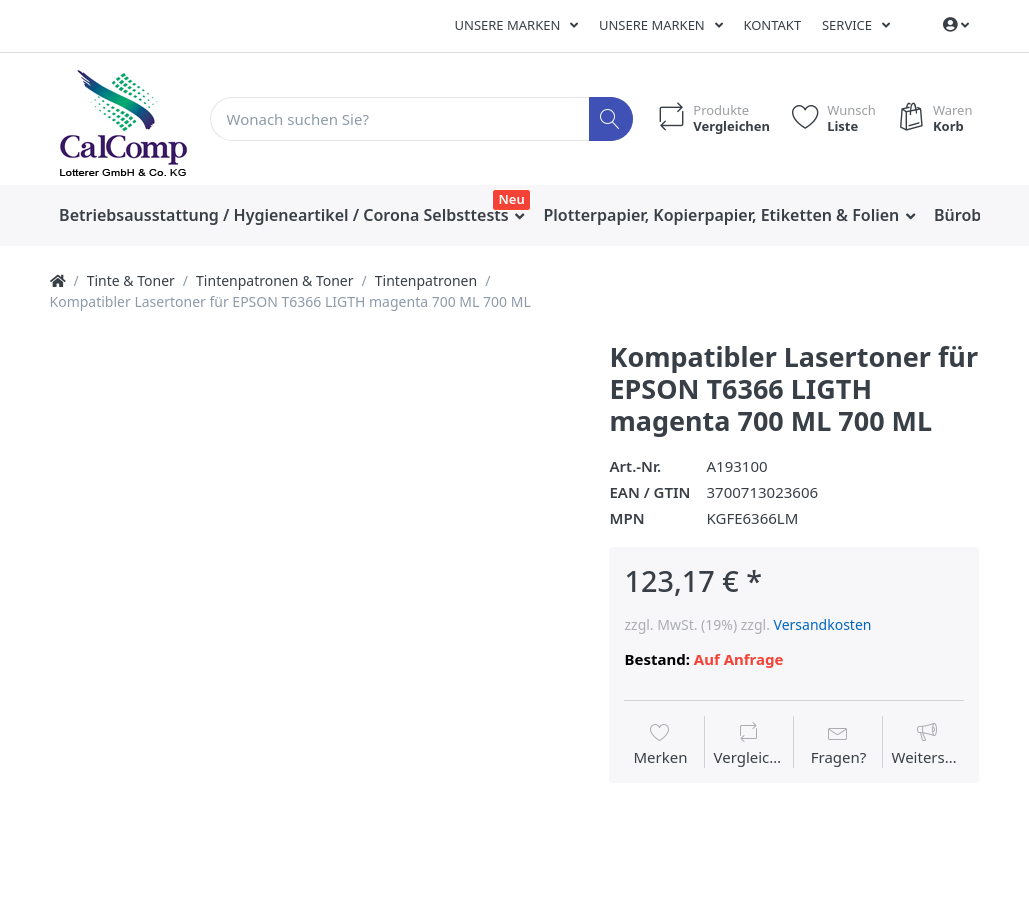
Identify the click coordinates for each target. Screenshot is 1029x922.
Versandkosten (823, 624)
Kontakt (772, 25)
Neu (512, 199)
